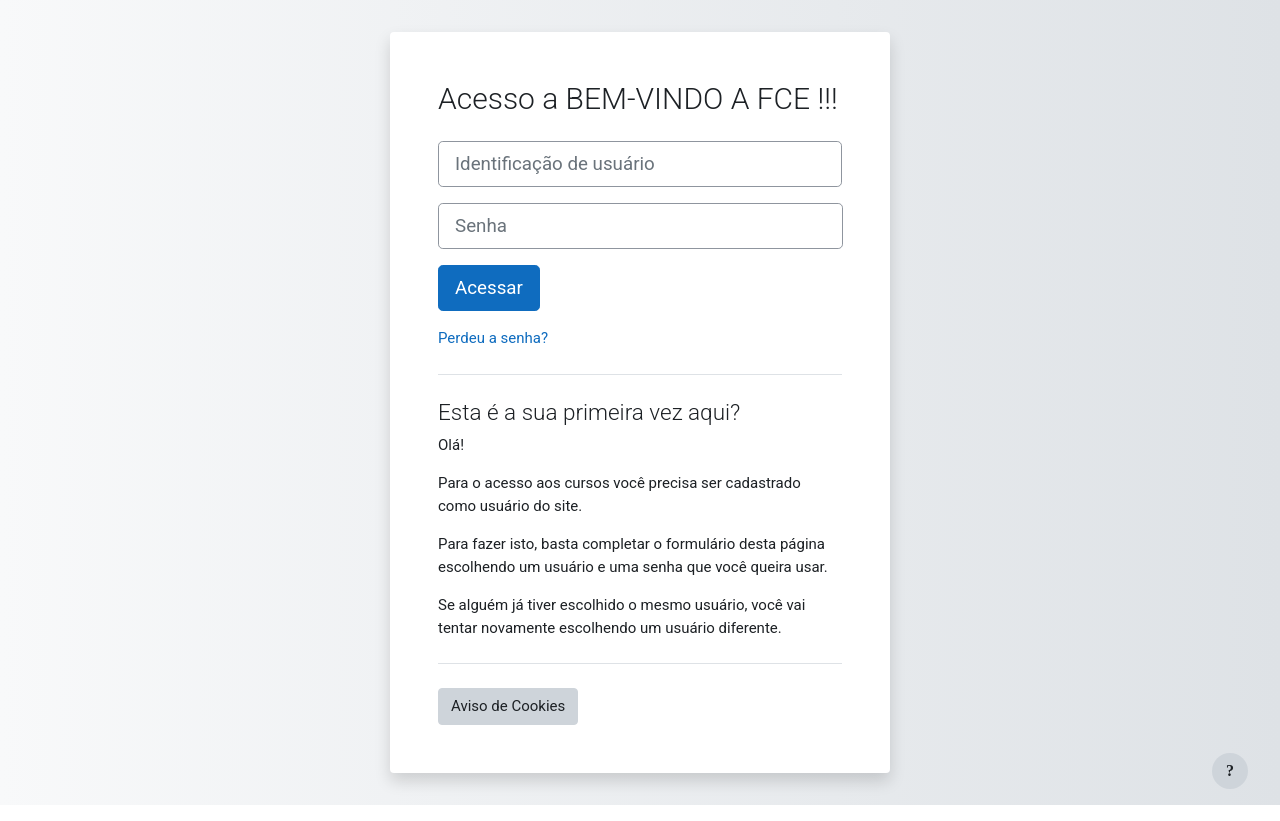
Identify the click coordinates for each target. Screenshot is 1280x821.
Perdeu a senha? (493, 338)
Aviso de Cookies (508, 706)
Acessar (489, 288)
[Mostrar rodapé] (1230, 771)
